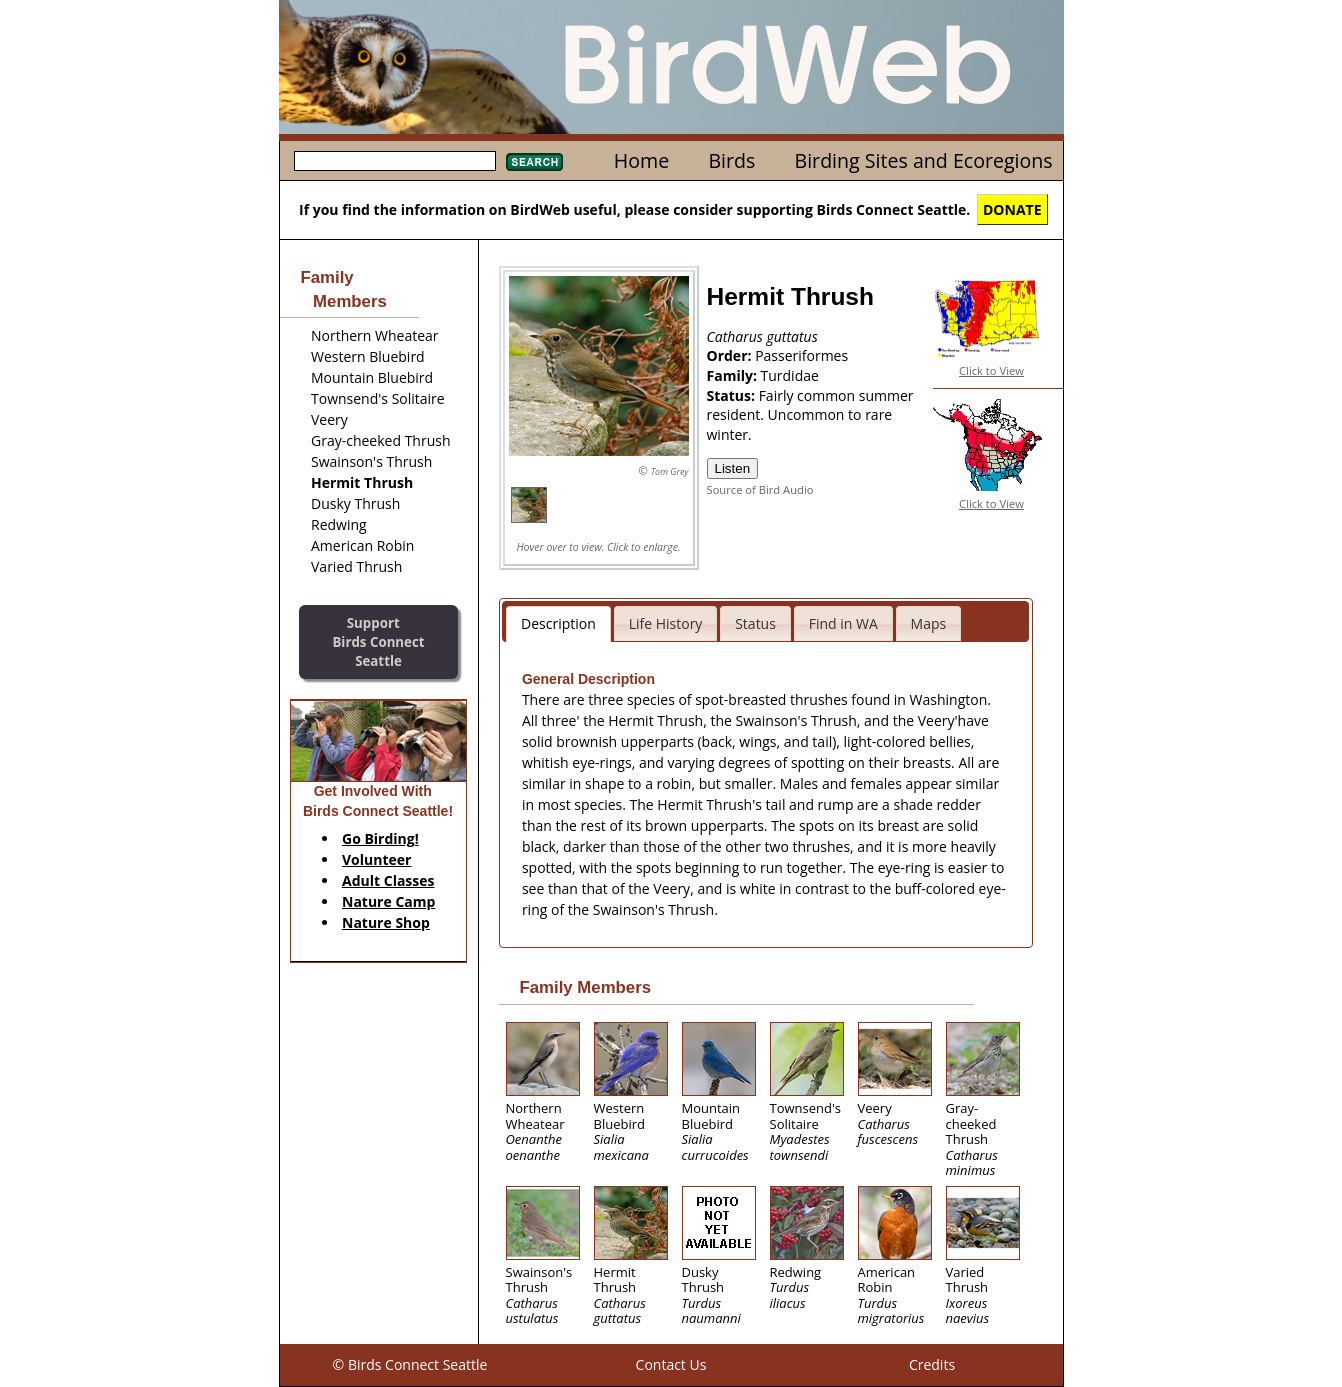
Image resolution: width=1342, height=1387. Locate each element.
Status (755, 623)
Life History (666, 623)
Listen (733, 468)
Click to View (991, 370)
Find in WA (843, 623)
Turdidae (790, 375)
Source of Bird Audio (760, 489)
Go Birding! (380, 838)
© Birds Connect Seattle (410, 1364)
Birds (731, 160)
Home (641, 160)
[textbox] (395, 161)
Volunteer (376, 859)
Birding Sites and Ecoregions (924, 160)
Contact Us (671, 1364)
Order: (731, 355)
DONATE (1012, 209)
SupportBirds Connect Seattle (378, 641)
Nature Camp (388, 901)
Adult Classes (388, 880)
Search (534, 162)
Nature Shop (386, 922)
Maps (929, 623)
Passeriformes (801, 355)
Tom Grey (670, 471)
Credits (932, 1364)
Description (558, 623)
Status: (733, 395)
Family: (734, 375)
